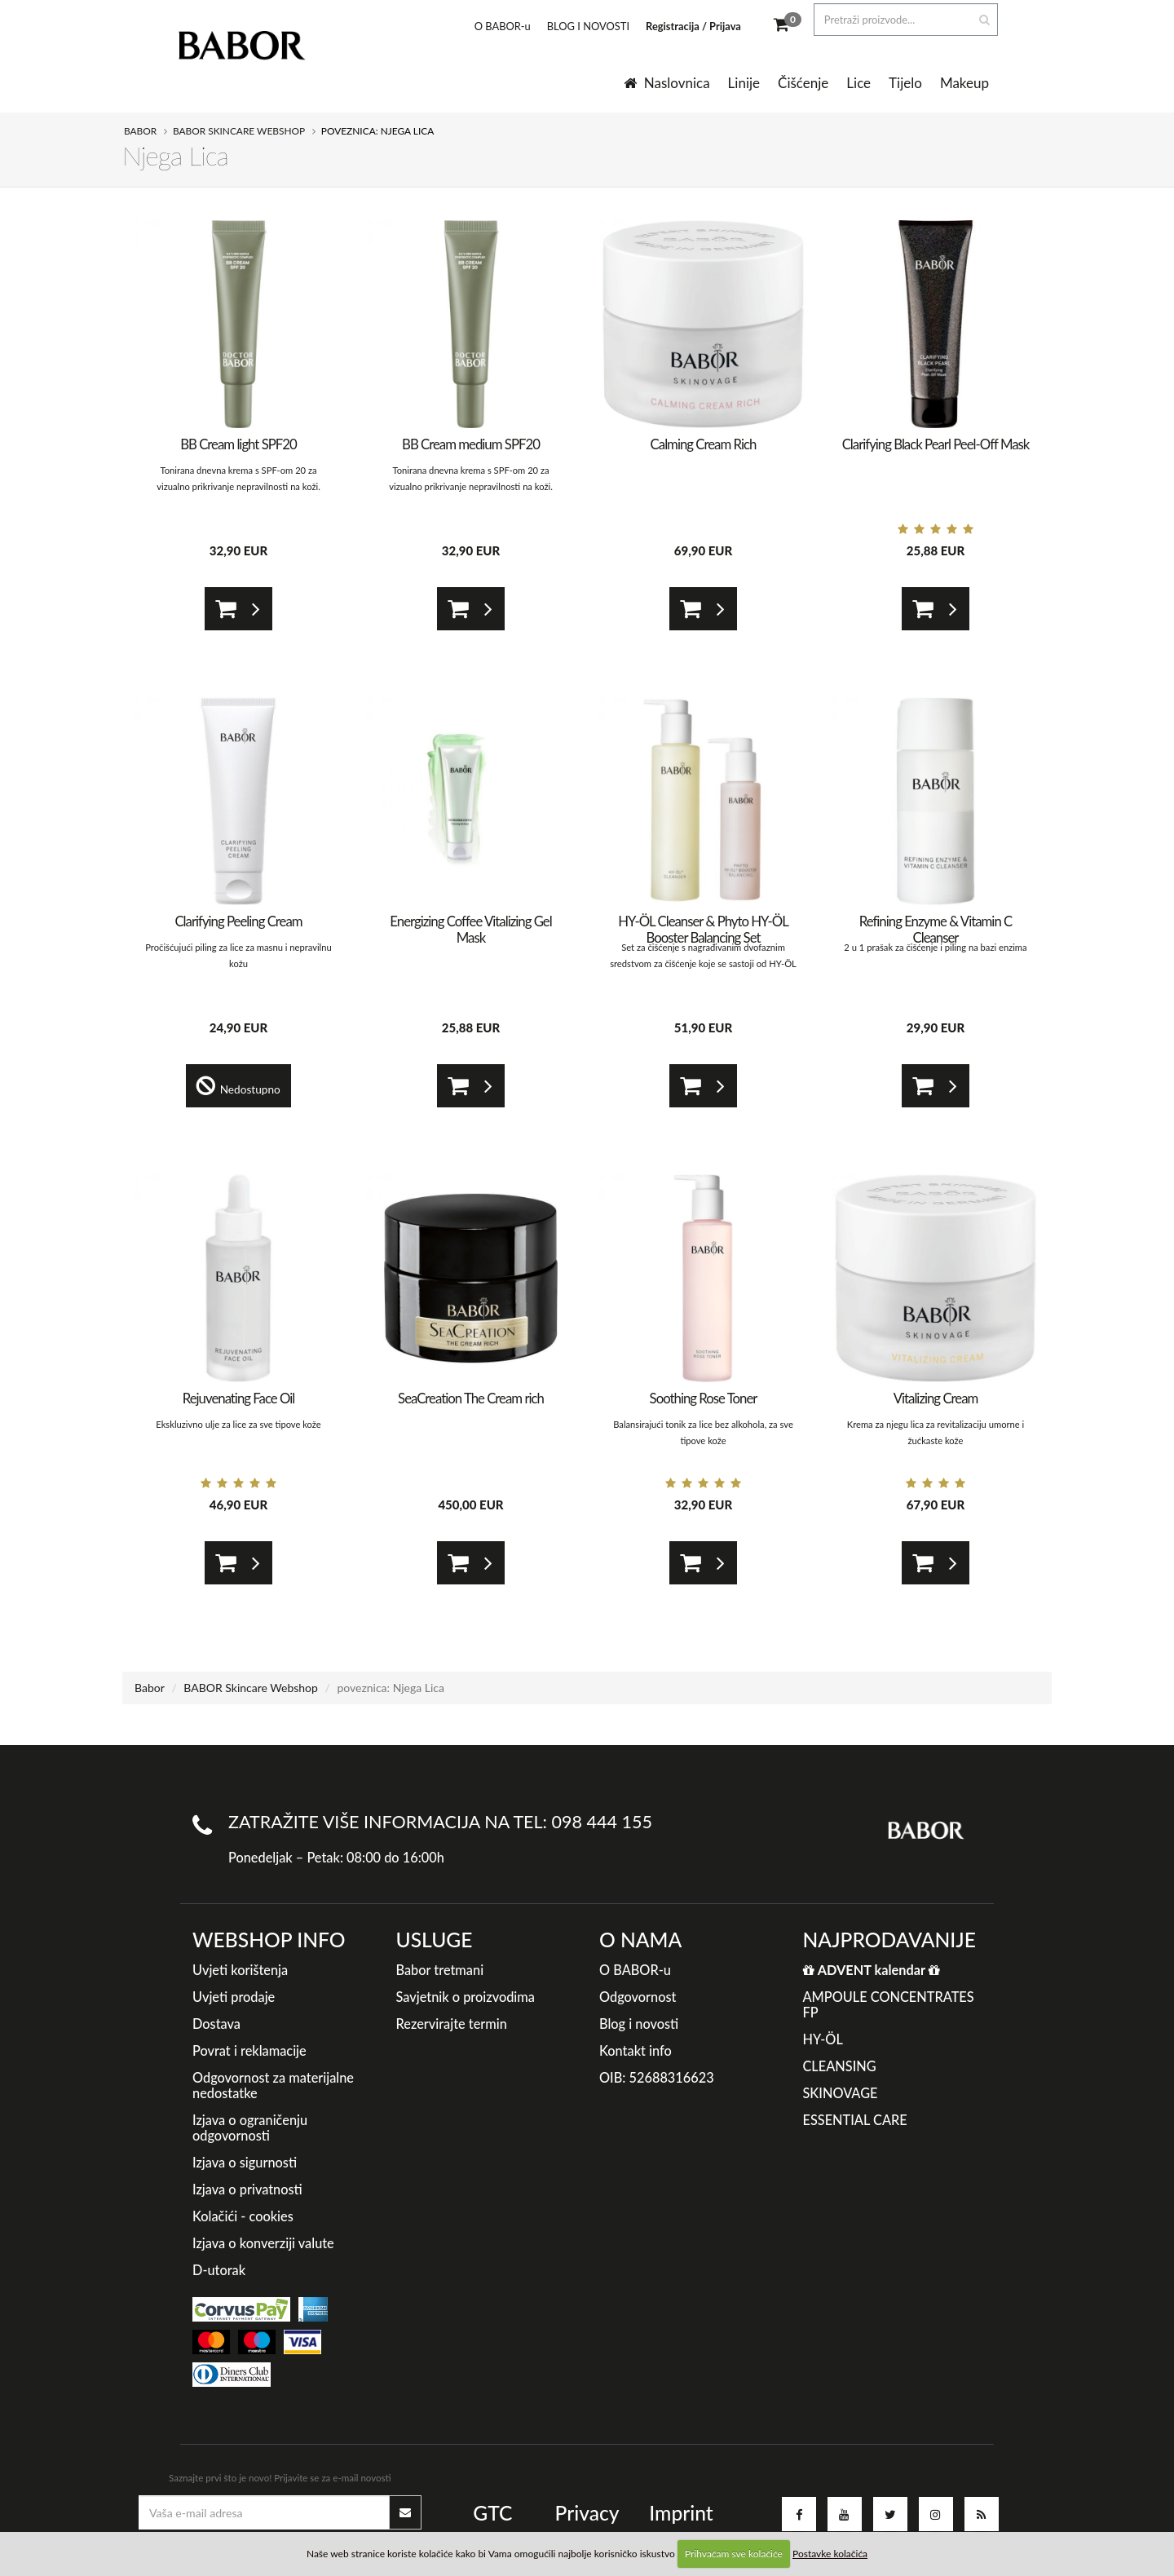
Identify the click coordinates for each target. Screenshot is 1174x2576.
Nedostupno (239, 1086)
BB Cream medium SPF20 (471, 444)
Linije (744, 82)
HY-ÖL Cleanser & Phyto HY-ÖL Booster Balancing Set (703, 929)
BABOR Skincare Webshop (239, 131)
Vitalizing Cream (936, 1398)
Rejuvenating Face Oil (238, 1398)
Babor (140, 131)
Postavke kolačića (829, 2553)
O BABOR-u (491, 26)
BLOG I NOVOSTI (577, 26)
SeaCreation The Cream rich (471, 1398)
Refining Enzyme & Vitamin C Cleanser (936, 929)
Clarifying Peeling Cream (238, 921)
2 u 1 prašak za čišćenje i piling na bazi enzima (935, 947)
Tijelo (905, 82)
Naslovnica (667, 82)
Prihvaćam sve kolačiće (734, 2553)
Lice (858, 82)
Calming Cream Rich (704, 444)
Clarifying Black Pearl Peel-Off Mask (936, 444)
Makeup (964, 82)
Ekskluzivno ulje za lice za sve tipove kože (238, 1424)
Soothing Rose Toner (703, 1398)
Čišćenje (803, 82)
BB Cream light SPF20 (238, 444)
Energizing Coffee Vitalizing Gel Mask (470, 929)
